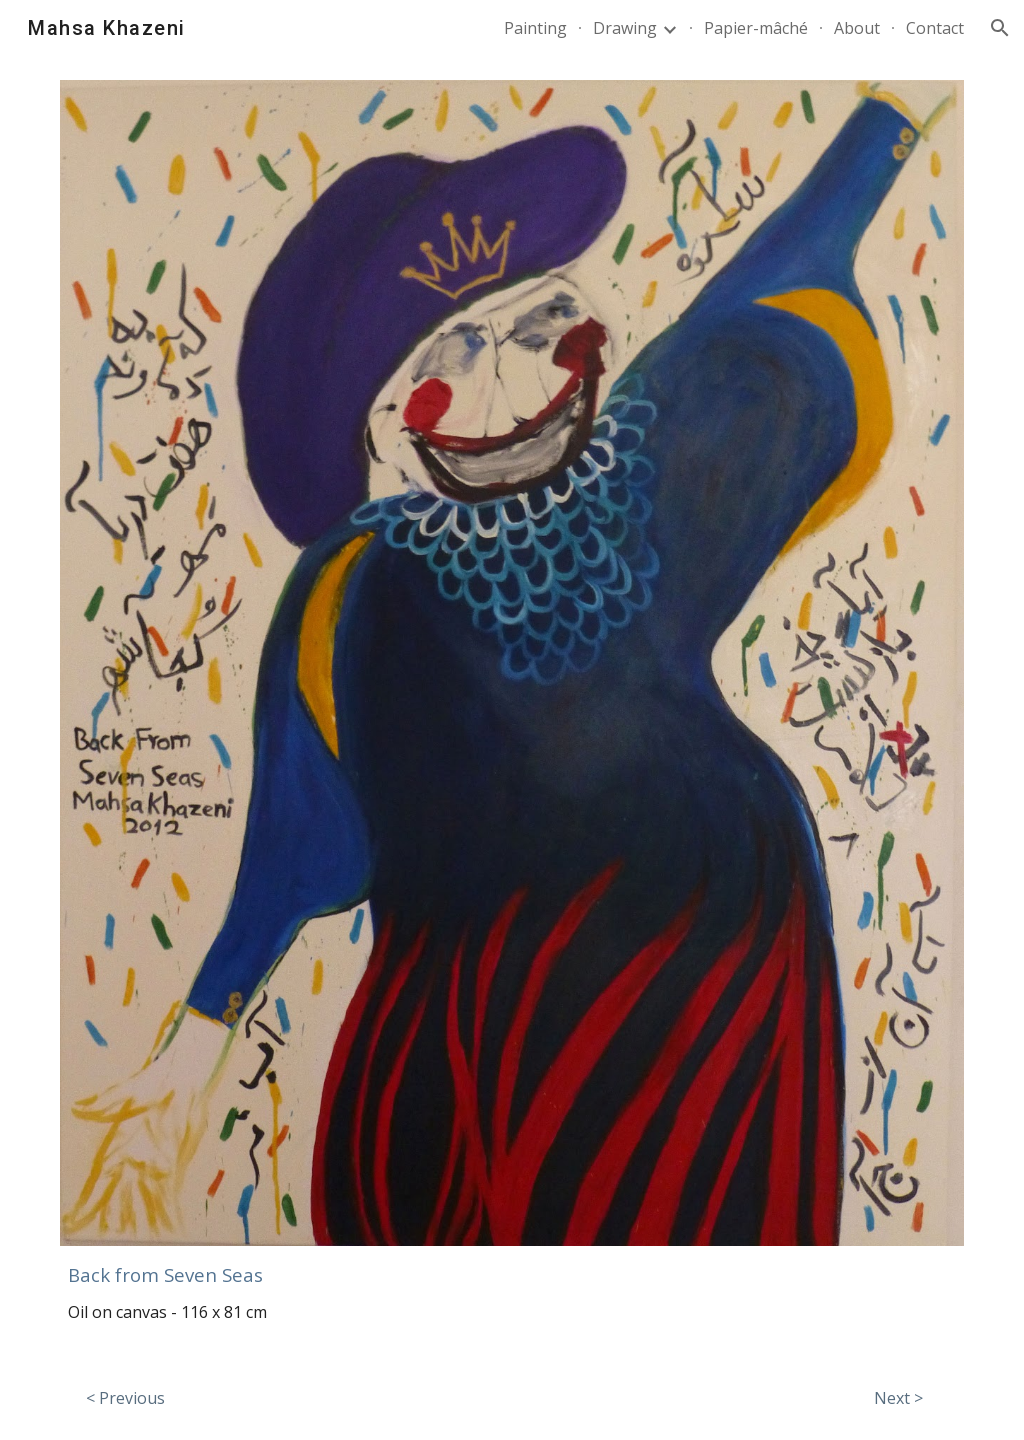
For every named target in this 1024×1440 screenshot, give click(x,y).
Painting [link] (535, 28)
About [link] (857, 28)
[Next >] (898, 1398)
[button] (1000, 28)
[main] (512, 1270)
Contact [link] (935, 28)
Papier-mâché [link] (756, 28)
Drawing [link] (625, 28)
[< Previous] (125, 1398)
